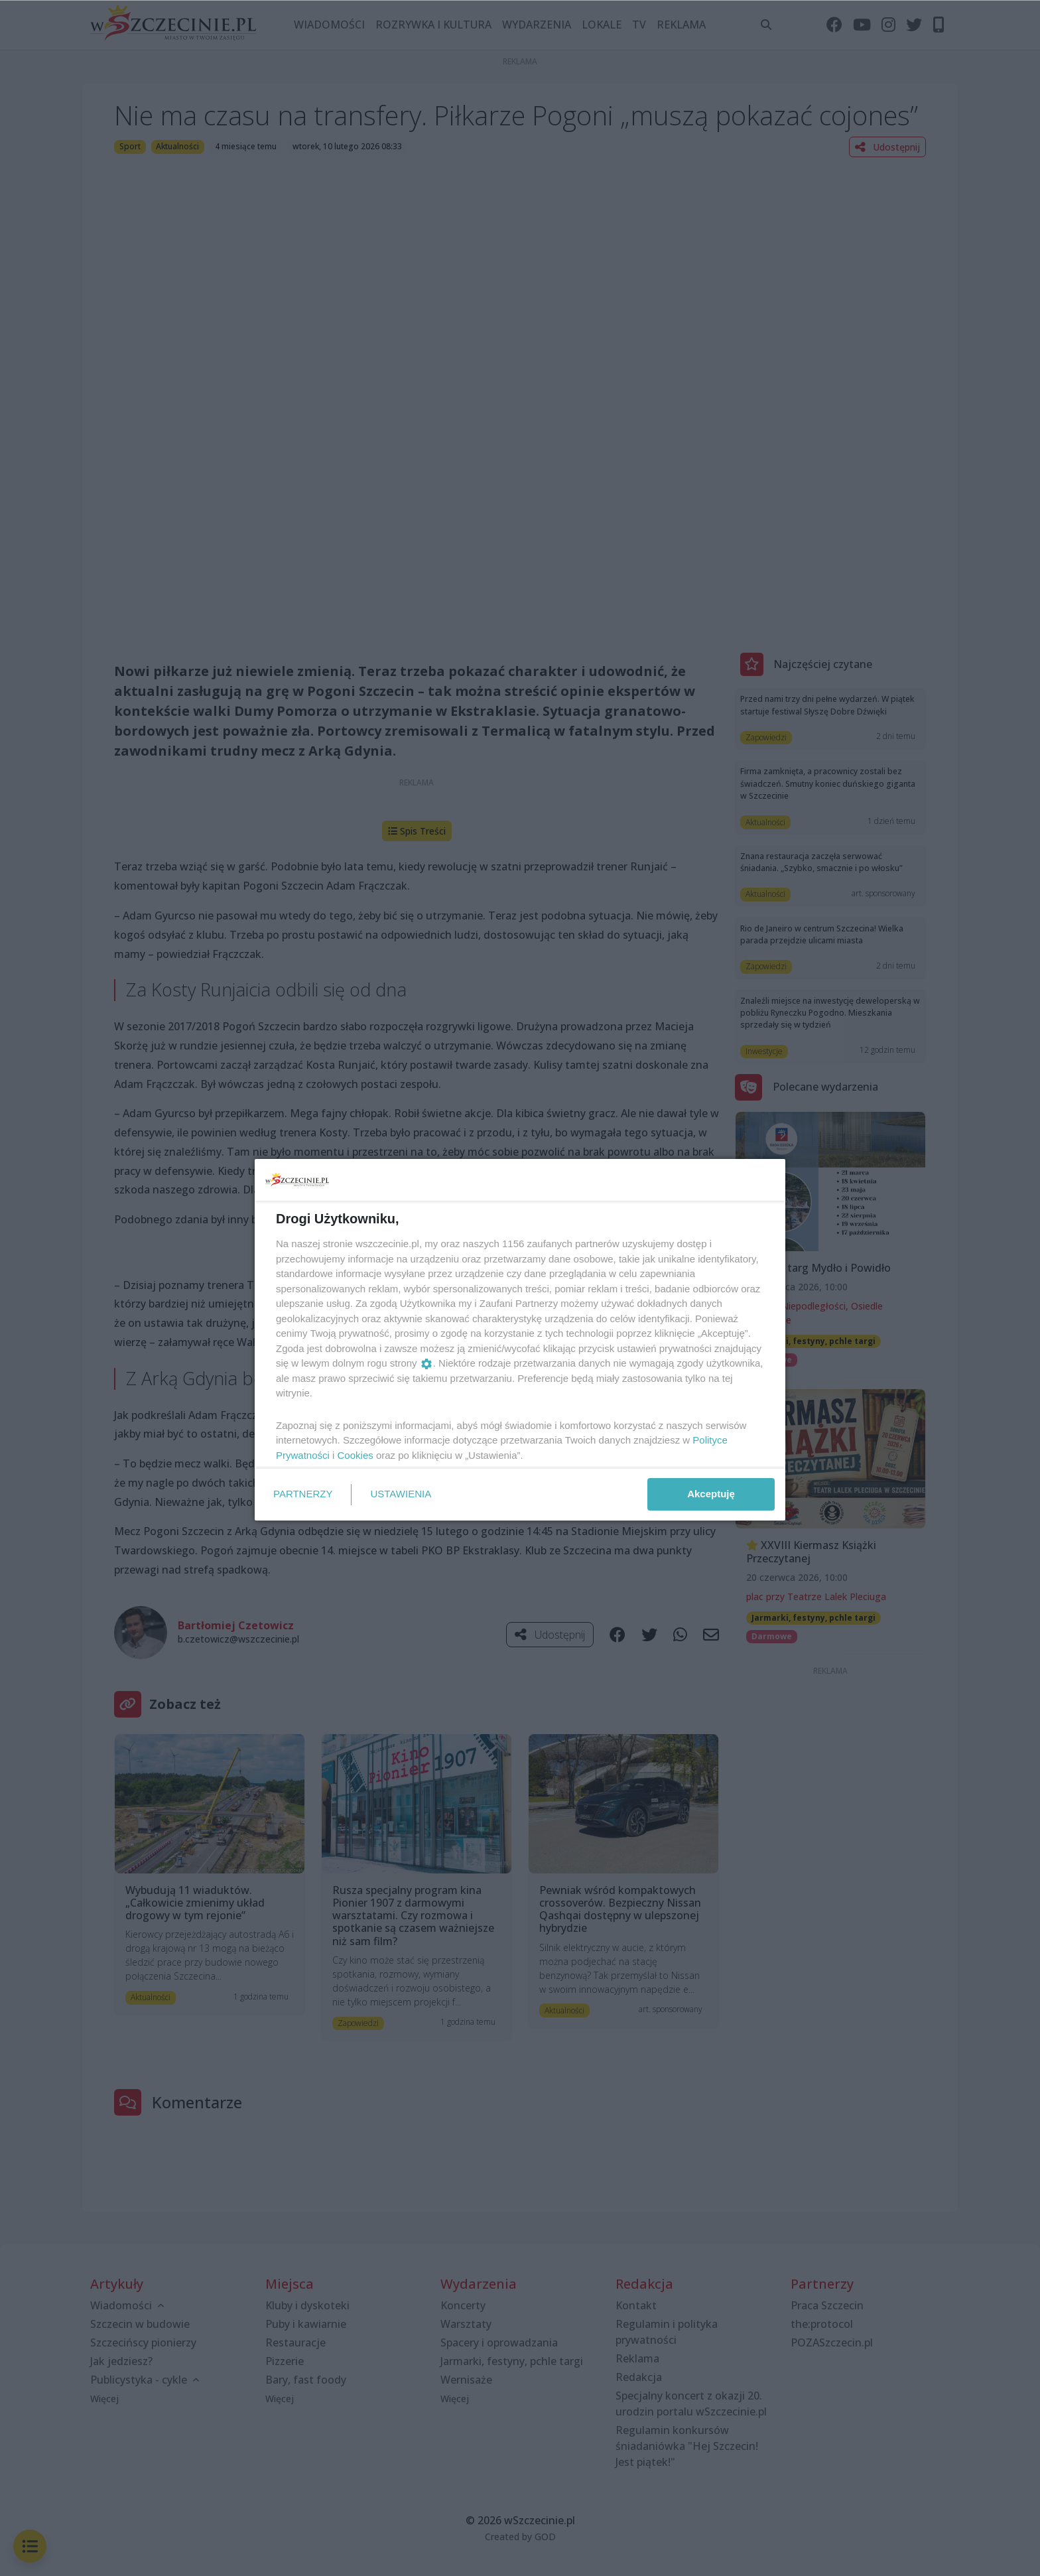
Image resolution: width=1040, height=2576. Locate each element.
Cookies (355, 1455)
